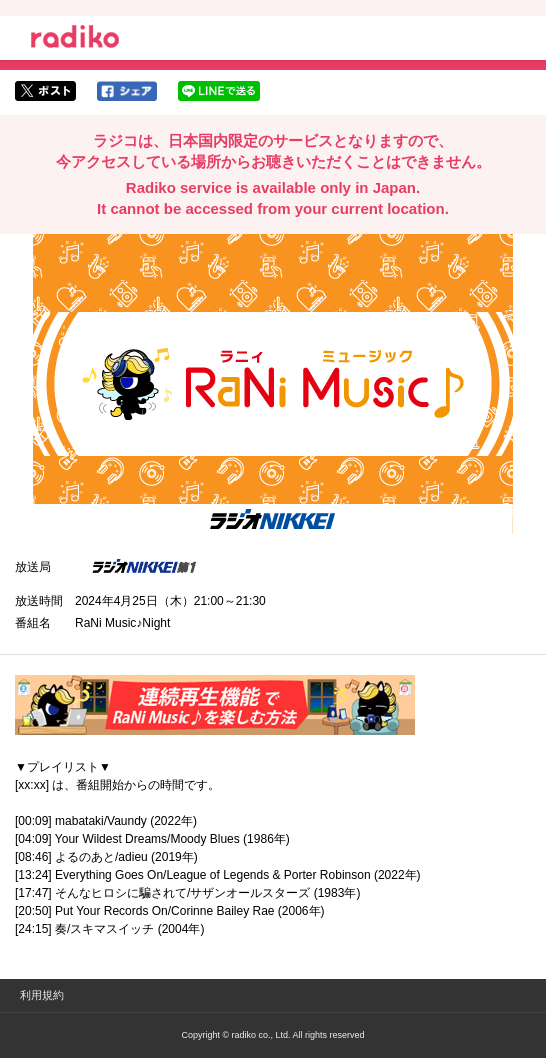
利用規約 (42, 995)
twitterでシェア (45, 91)
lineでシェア (219, 91)
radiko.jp (75, 40)
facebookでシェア (127, 91)
